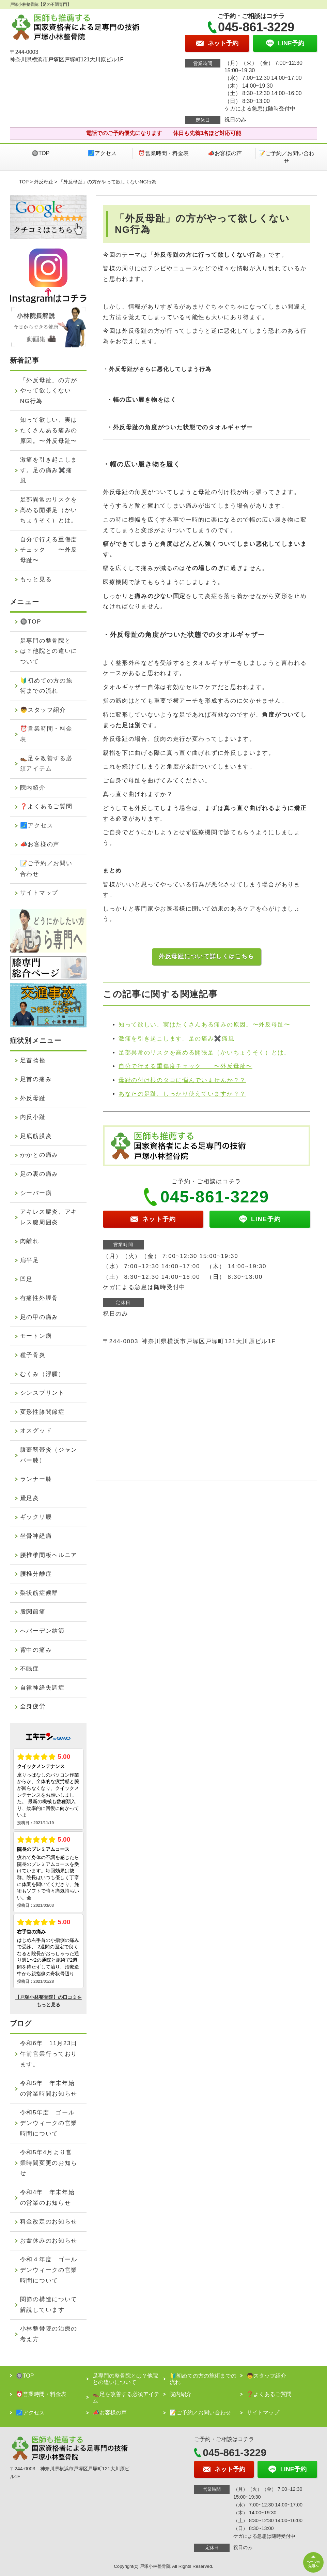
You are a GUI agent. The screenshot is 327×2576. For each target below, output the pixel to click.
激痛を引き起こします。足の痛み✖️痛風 (177, 1038)
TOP (24, 181)
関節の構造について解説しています (48, 2304)
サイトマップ (39, 892)
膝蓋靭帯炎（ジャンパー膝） (48, 1455)
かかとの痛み (39, 1155)
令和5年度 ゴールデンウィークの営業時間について (48, 2123)
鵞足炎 (29, 1498)
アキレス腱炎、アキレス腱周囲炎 (48, 1217)
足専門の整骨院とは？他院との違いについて (48, 651)
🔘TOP (41, 153)
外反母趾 (43, 181)
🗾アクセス (102, 153)
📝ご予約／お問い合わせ (286, 157)
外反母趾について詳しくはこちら (206, 956)
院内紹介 (33, 787)
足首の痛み (36, 1079)
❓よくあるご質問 (46, 806)
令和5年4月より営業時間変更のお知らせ (48, 2162)
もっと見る (36, 579)
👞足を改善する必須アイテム (46, 763)
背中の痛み (36, 1650)
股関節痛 (33, 1611)
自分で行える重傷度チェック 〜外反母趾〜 (185, 1066)
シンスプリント (42, 1393)
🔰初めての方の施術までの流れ (46, 685)
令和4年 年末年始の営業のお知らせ (47, 2197)
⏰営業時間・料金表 (163, 153)
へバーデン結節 (42, 1631)
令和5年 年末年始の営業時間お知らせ (48, 2088)
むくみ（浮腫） (42, 1374)
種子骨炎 (33, 1355)
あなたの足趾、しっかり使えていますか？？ (182, 1094)
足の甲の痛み (39, 1317)
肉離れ (29, 1241)
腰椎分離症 (36, 1574)
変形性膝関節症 (42, 1412)
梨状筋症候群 (39, 1593)
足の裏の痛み (39, 1174)
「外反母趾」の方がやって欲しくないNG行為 (48, 390)
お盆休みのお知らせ (48, 2240)
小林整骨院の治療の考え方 (48, 2333)
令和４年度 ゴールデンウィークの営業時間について (48, 2269)
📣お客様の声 (225, 153)
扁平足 (29, 1260)
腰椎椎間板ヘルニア (48, 1555)
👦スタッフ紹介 (43, 710)
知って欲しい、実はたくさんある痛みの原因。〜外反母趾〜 (205, 1024)
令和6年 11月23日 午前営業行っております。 (52, 2053)
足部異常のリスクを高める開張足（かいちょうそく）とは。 (205, 1052)
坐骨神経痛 (36, 1536)
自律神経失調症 (42, 1687)
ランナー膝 (36, 1479)
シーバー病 (36, 1193)
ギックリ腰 (36, 1517)
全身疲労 (33, 1706)
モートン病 (36, 1336)
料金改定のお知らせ (48, 2221)
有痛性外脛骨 (39, 1298)
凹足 (26, 1279)
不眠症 (29, 1668)
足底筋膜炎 (36, 1136)
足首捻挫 (33, 1060)
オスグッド (36, 1430)
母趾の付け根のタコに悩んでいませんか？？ (182, 1080)
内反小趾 (33, 1117)
